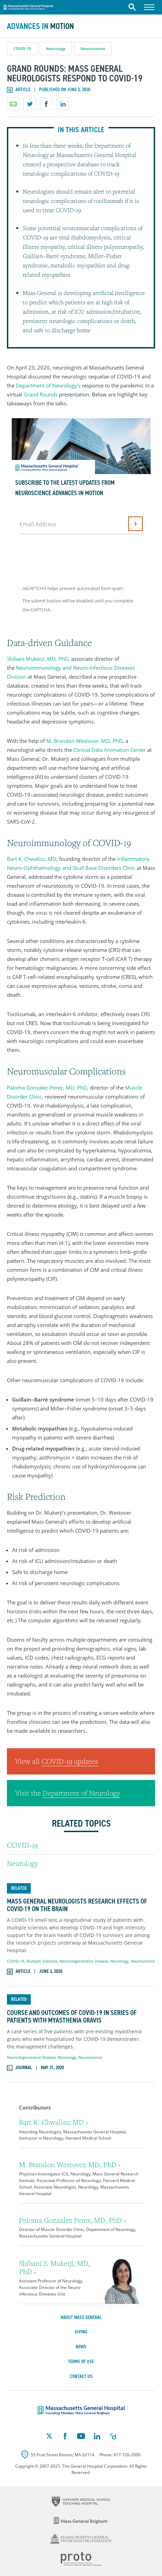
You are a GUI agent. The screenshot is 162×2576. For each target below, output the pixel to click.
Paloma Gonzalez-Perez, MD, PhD (47, 1087)
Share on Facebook (46, 104)
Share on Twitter (29, 104)
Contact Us (81, 2376)
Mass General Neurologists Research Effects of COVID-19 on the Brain (77, 1905)
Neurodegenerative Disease (83, 1961)
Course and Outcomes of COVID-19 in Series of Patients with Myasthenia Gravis (72, 2016)
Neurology (55, 48)
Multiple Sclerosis (41, 1961)
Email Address (38, 524)
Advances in (40, 26)
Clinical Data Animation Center (109, 749)
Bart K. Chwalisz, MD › (53, 2122)
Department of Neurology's (48, 385)
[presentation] (72, 557)
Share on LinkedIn (63, 104)
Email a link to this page (13, 104)
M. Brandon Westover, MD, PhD (84, 740)
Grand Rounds (40, 394)
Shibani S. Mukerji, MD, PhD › (54, 2267)
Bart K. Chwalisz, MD (31, 858)
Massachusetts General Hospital (28, 6)
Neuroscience (92, 48)
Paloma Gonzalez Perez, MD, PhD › (72, 2220)
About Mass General (81, 2317)
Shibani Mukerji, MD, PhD (37, 658)
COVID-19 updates (69, 1761)
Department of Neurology (81, 1793)
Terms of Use (81, 2361)
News (81, 2346)
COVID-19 (22, 48)
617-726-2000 (127, 2455)
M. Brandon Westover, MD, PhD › (70, 2164)
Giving (81, 2332)
